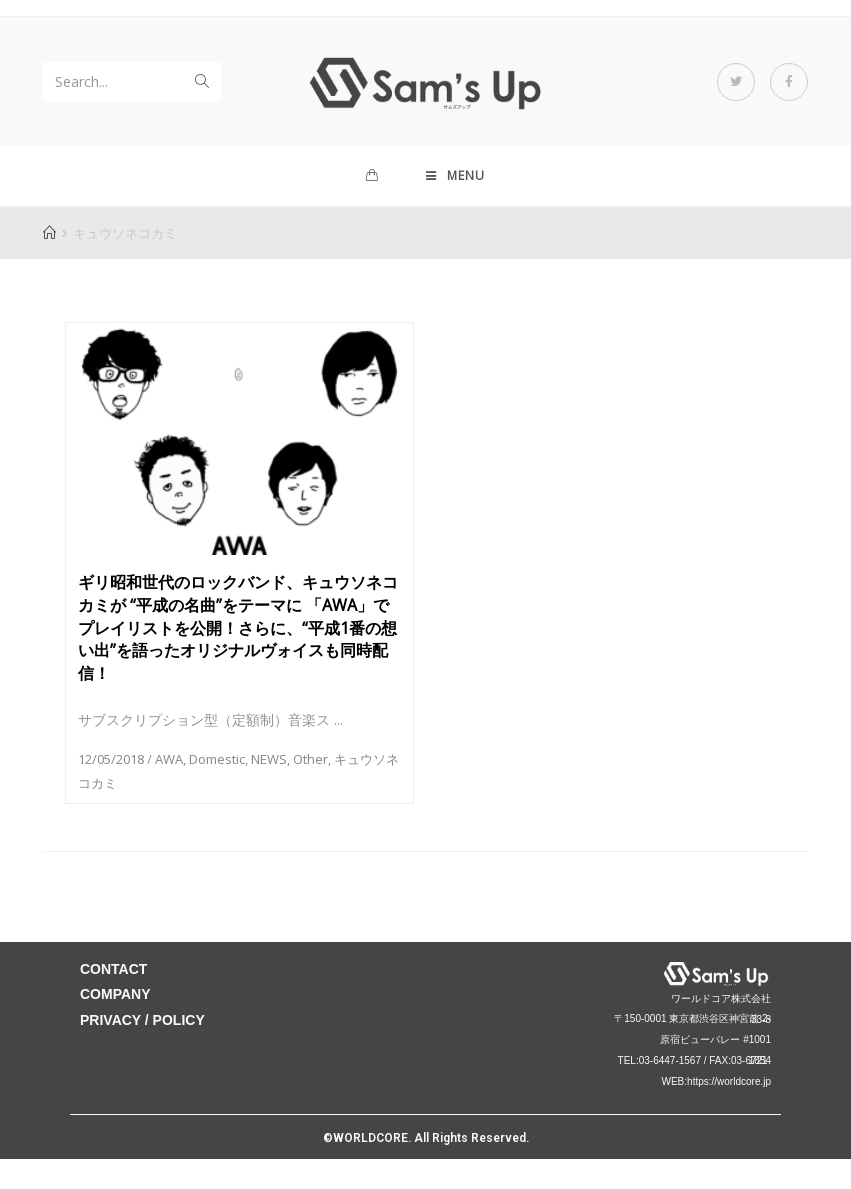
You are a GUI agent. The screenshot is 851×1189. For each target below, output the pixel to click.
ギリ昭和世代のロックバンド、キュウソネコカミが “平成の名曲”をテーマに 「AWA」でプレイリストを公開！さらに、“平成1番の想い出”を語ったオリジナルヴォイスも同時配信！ (238, 627)
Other (310, 759)
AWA (169, 759)
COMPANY (115, 994)
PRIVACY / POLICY (142, 1020)
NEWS (269, 759)
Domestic (217, 759)
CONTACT (113, 969)
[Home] (49, 233)
